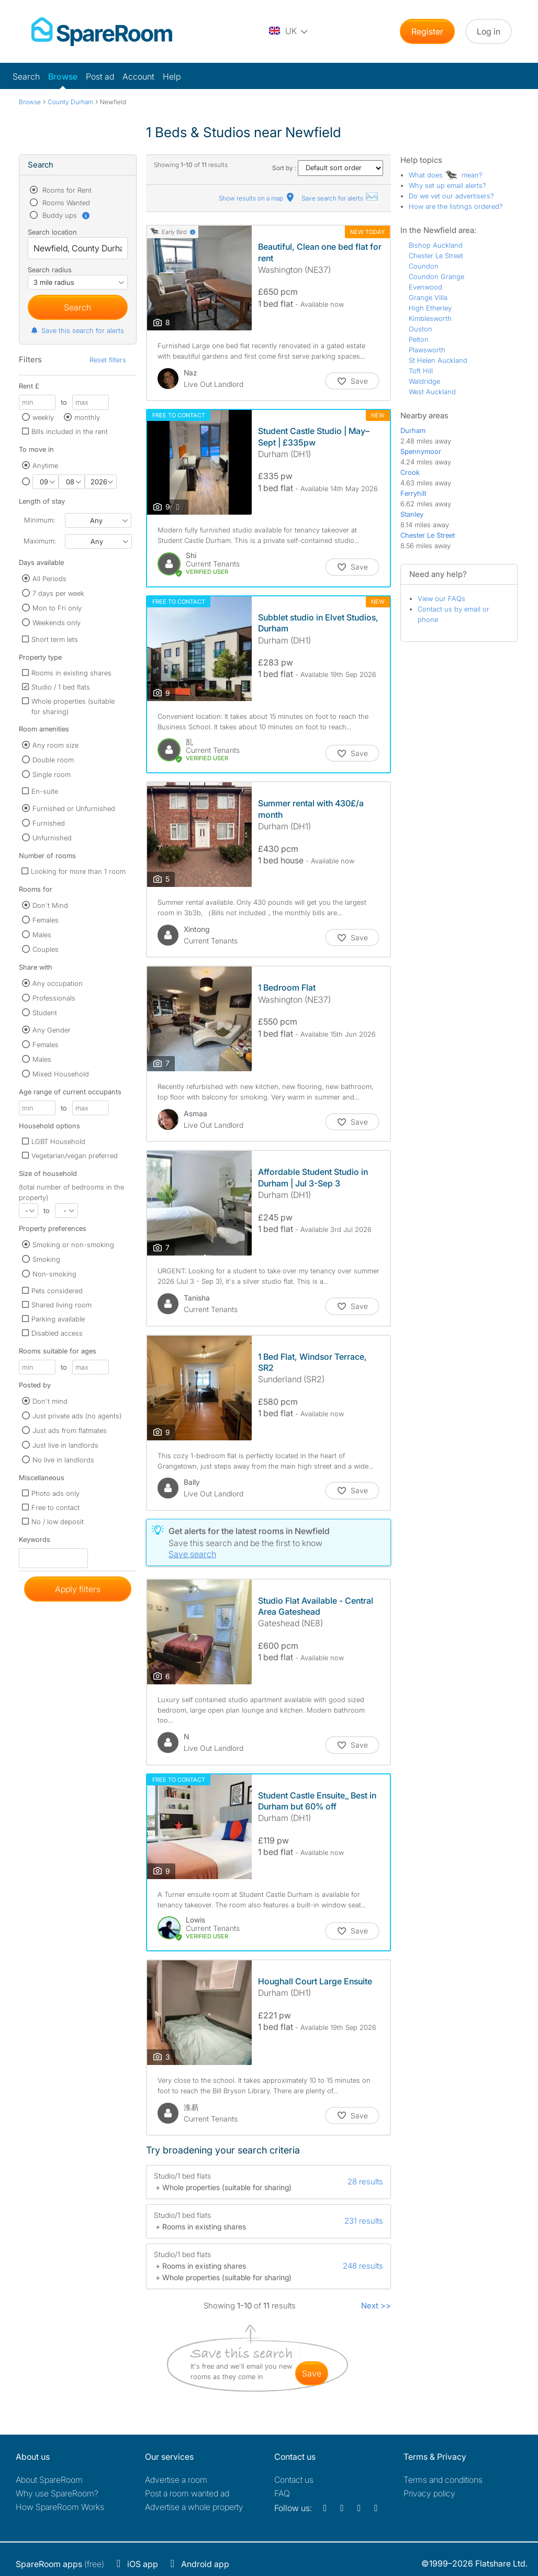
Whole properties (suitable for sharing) (73, 706)
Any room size (55, 745)
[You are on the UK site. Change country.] (288, 31)
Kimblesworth (430, 318)
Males (41, 934)
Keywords (34, 1541)
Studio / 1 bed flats (60, 687)
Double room (53, 760)
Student (44, 1012)
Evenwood (425, 287)
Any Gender (51, 1030)
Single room (51, 774)
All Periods (49, 578)
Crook (410, 472)
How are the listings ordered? (456, 206)
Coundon (424, 266)
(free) (60, 2564)
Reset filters (107, 360)
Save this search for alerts (77, 330)
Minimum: (39, 520)
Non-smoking (54, 1274)
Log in (488, 31)
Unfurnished (52, 838)
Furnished (48, 823)
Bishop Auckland (436, 245)
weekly (43, 417)
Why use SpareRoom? (57, 2493)
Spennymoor (420, 451)
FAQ (282, 2493)
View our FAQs (441, 598)
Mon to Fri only (57, 608)
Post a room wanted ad (187, 2493)
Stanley (411, 514)
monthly (87, 417)
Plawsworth (427, 350)
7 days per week (58, 593)
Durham (412, 430)
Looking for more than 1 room (78, 871)
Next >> (376, 2306)
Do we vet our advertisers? (451, 196)
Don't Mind (50, 905)
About (49, 2479)
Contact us (293, 2479)
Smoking (46, 1259)
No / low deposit (57, 1521)
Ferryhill (413, 493)
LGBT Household (58, 1141)
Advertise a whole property (194, 2507)
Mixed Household (60, 1074)
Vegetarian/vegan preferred (74, 1155)
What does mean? (446, 175)
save (311, 2373)
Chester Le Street (436, 255)
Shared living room (61, 1305)
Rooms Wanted (65, 202)
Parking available (58, 1319)
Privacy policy (429, 2493)
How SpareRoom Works (60, 2507)
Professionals (53, 998)
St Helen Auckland (438, 360)
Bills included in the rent (69, 431)
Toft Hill (421, 371)
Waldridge (424, 381)
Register (427, 31)
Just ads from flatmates (69, 1430)
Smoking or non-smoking (73, 1244)
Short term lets (54, 639)
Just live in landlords (65, 1445)
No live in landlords (63, 1460)
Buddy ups (65, 215)
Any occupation (57, 983)
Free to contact (55, 1507)
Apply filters (77, 1589)
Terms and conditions (443, 2479)
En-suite (44, 791)
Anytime (45, 465)
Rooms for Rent (66, 190)
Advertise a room (176, 2479)
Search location (52, 232)
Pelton (419, 339)
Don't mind (50, 1401)
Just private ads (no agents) (76, 1416)
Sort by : (327, 168)
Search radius (50, 269)
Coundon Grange (436, 276)
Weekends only (56, 622)
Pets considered (57, 1290)
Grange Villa (428, 297)
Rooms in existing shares (71, 673)
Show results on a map (257, 198)
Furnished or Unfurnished (73, 808)
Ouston (420, 329)
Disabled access (57, 1333)
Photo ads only (55, 1493)
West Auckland (432, 391)
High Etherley (430, 308)
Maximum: (40, 541)
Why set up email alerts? (447, 185)
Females (45, 920)
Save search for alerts (340, 198)
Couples (45, 949)
